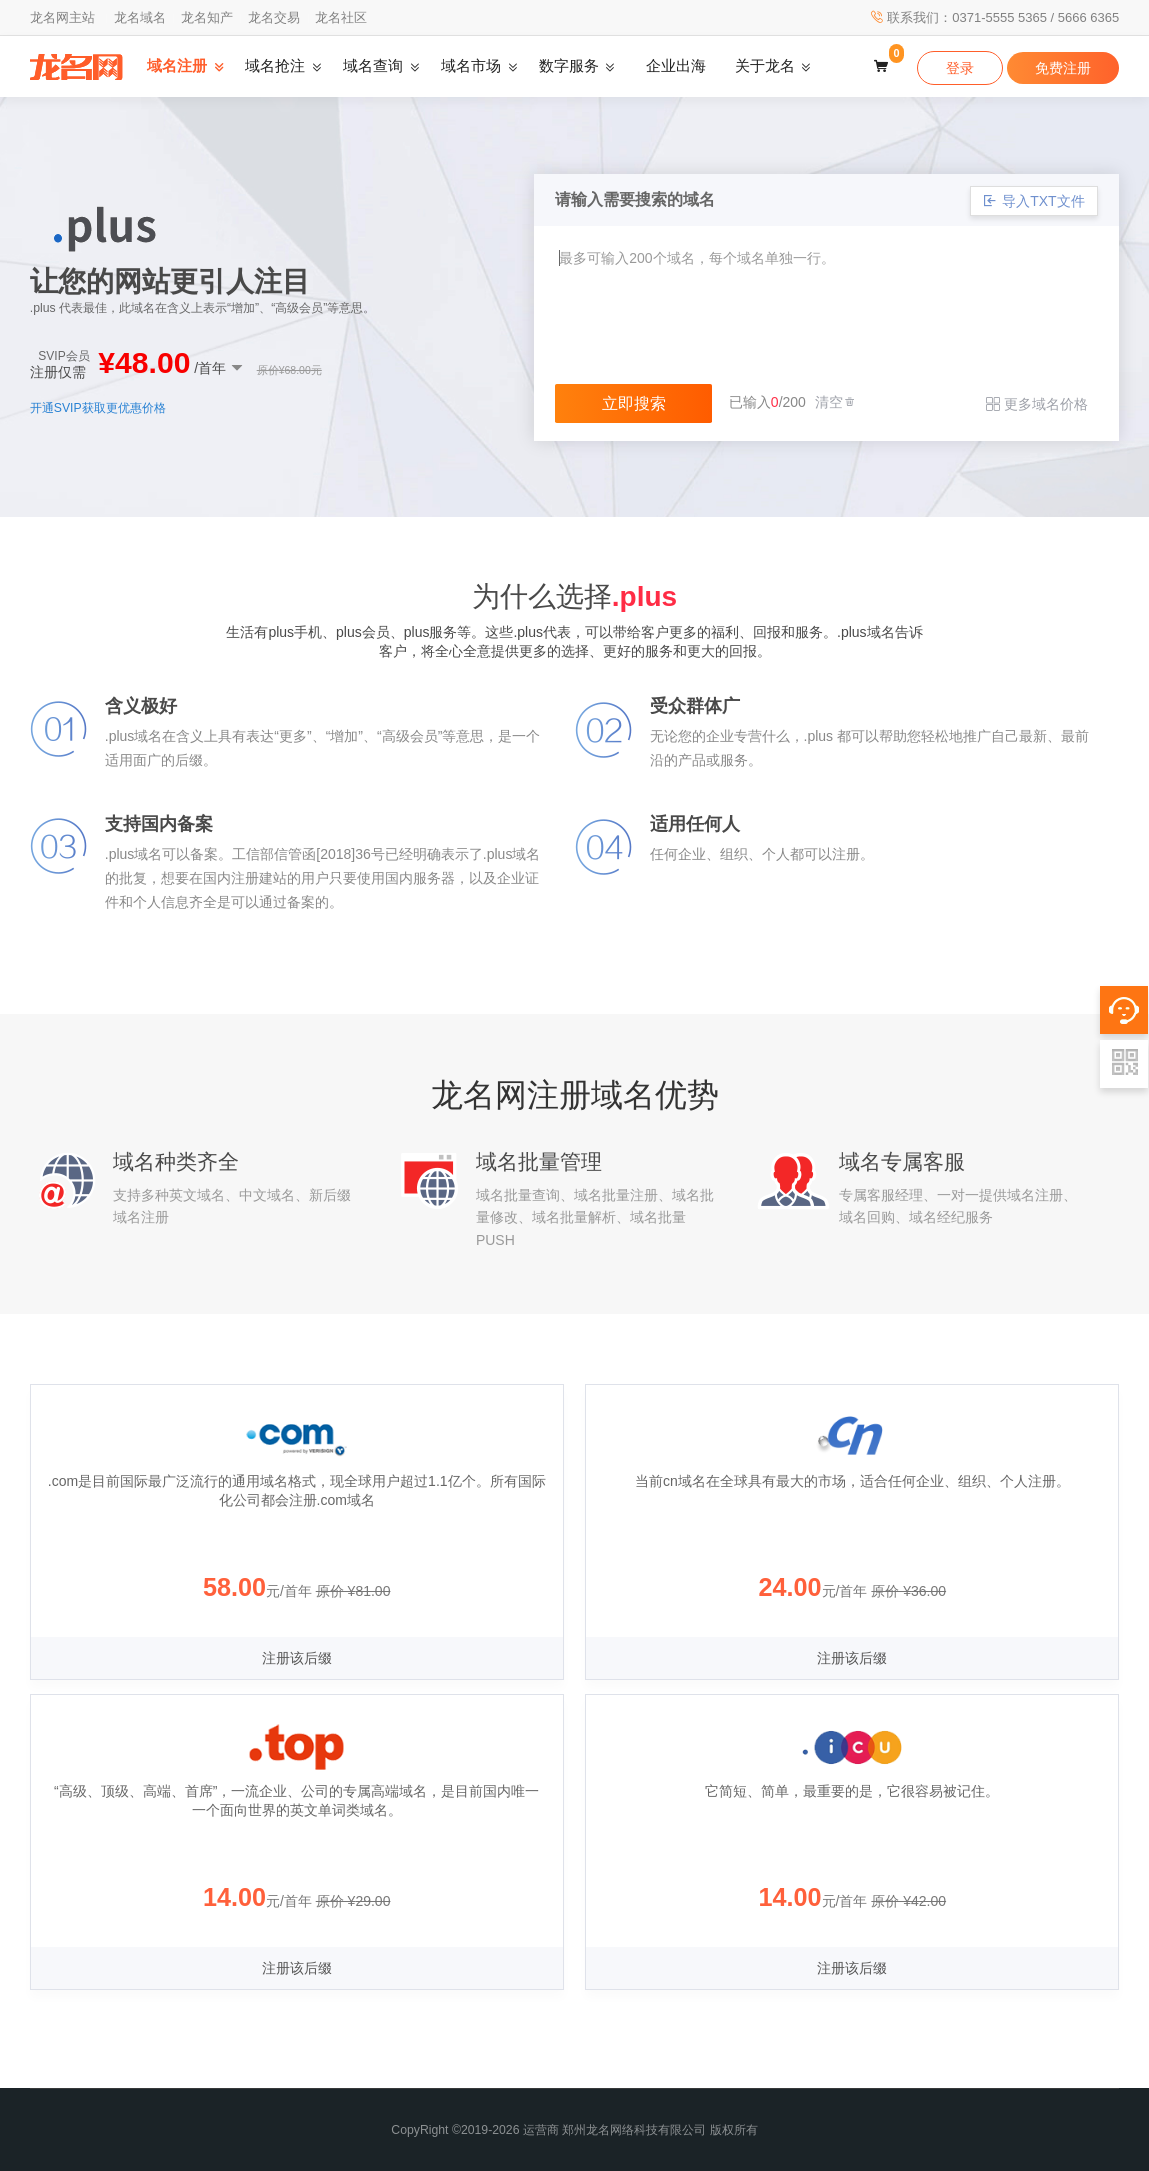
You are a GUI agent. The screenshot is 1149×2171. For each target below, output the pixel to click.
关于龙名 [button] (765, 66)
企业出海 (676, 66)
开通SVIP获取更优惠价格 (98, 408)
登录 (960, 68)
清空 (836, 402)
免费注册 (1063, 68)
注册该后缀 (297, 1658)
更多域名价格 (1037, 404)
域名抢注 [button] (275, 66)
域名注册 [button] (177, 66)
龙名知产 (207, 17)
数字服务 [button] (569, 66)
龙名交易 (274, 17)
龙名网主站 (62, 17)
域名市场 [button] (471, 66)
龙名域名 (140, 17)
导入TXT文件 (1033, 201)
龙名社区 (341, 17)
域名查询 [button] (373, 66)
